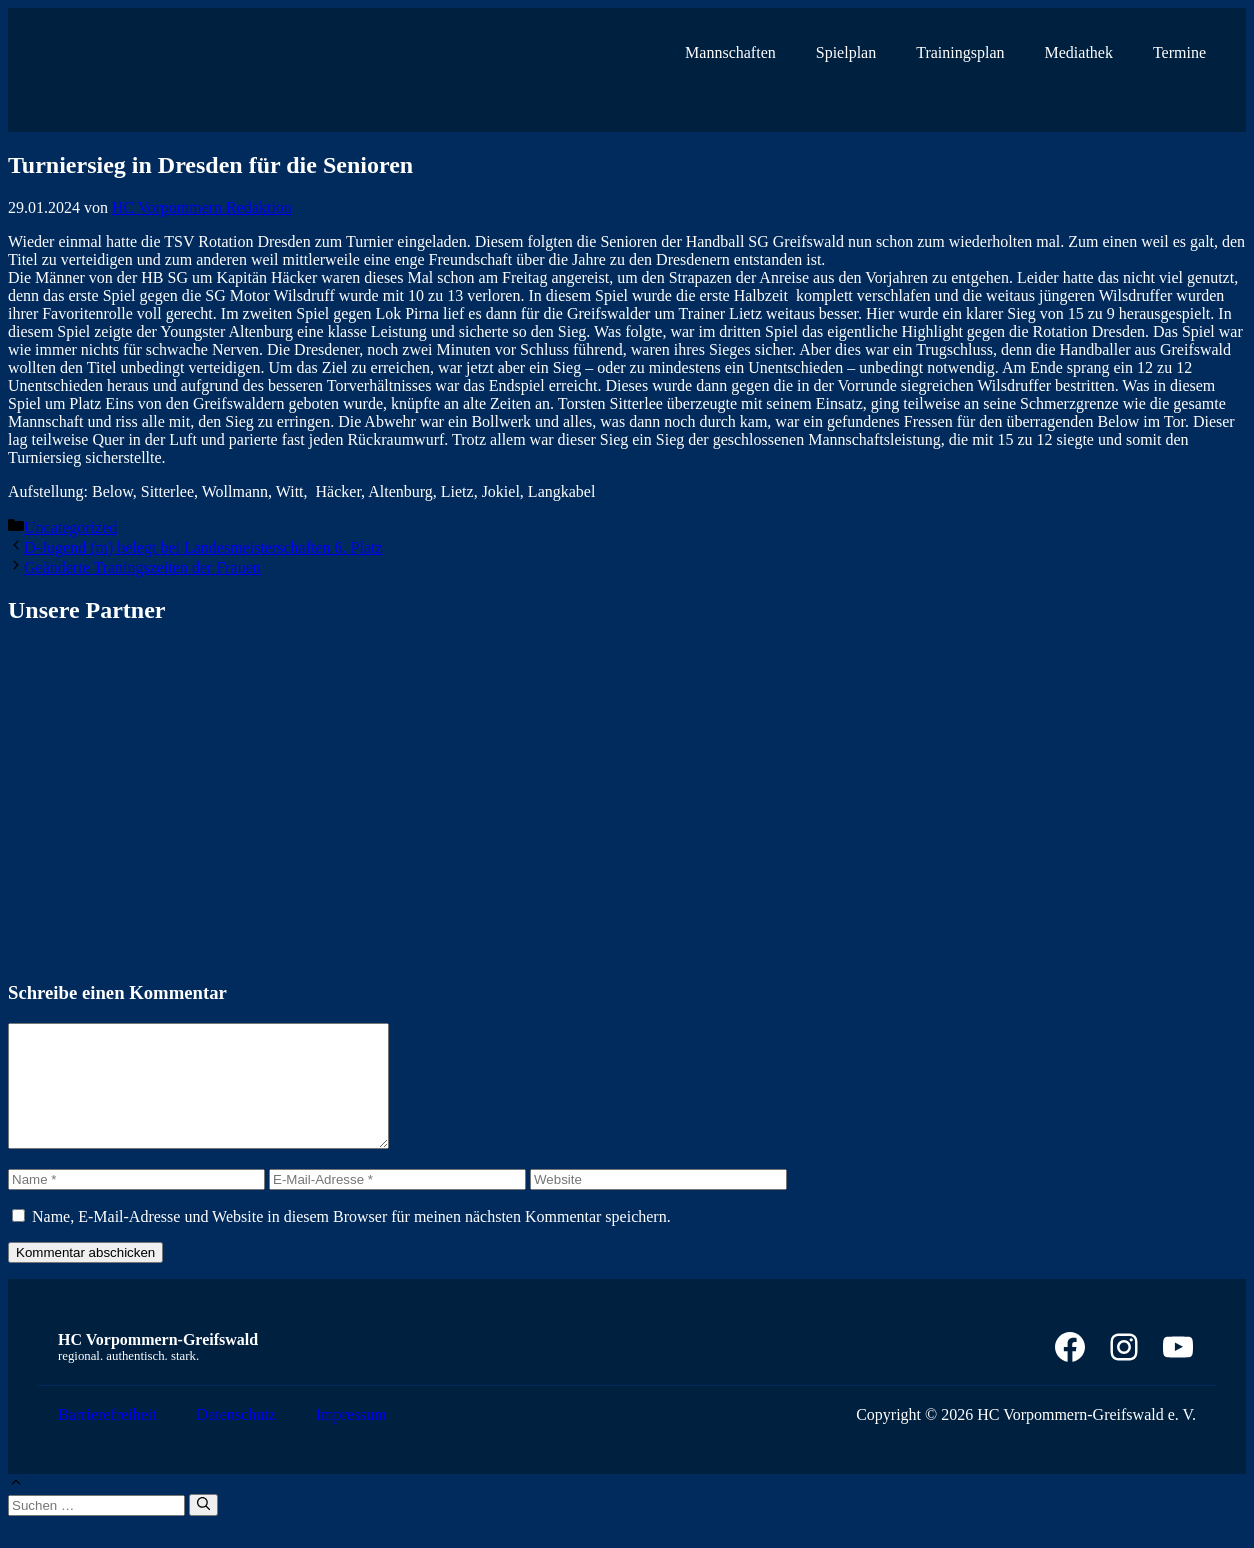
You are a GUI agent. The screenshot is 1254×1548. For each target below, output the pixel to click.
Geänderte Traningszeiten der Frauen (142, 567)
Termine (1179, 52)
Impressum (351, 1438)
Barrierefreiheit (107, 1438)
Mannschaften (730, 52)
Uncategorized (70, 527)
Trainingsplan (960, 52)
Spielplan (846, 52)
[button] (16, 1508)
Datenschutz (236, 1438)
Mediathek (1079, 52)
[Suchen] (203, 1529)
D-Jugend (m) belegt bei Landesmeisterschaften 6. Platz (203, 547)
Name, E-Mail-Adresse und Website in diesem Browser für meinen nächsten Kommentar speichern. (351, 1240)
